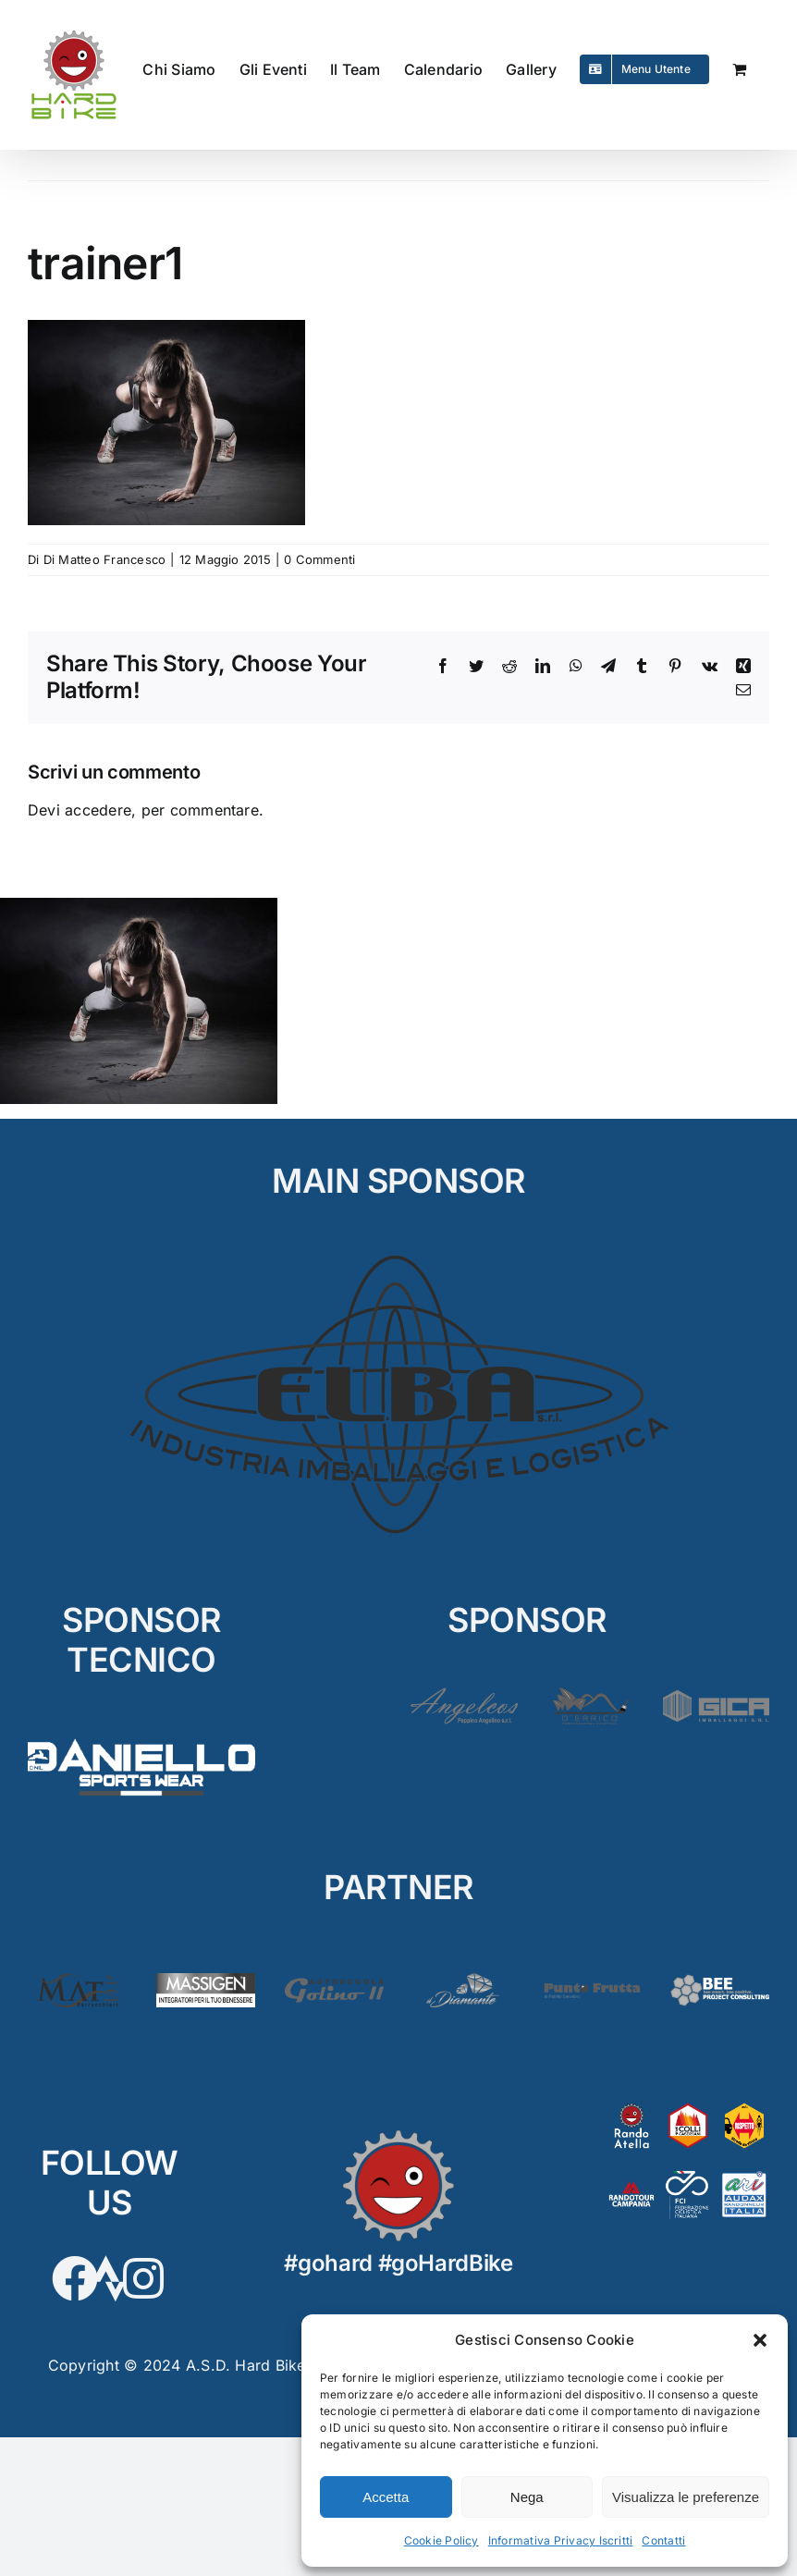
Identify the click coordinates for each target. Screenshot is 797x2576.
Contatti (663, 2540)
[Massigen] (205, 1980)
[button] (760, 2340)
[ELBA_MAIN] (399, 1255)
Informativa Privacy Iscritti (560, 2540)
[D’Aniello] (141, 1735)
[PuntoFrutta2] (591, 1980)
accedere (98, 810)
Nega (527, 2497)
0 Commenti (319, 559)
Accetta (385, 2497)
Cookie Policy (441, 2540)
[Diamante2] (462, 1980)
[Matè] (77, 1980)
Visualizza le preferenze (685, 2497)
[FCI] (688, 2176)
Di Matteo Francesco (104, 559)
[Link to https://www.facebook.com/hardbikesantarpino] (75, 2278)
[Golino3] (334, 1980)
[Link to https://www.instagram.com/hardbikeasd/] (143, 2278)
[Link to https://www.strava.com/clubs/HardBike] (109, 2278)
